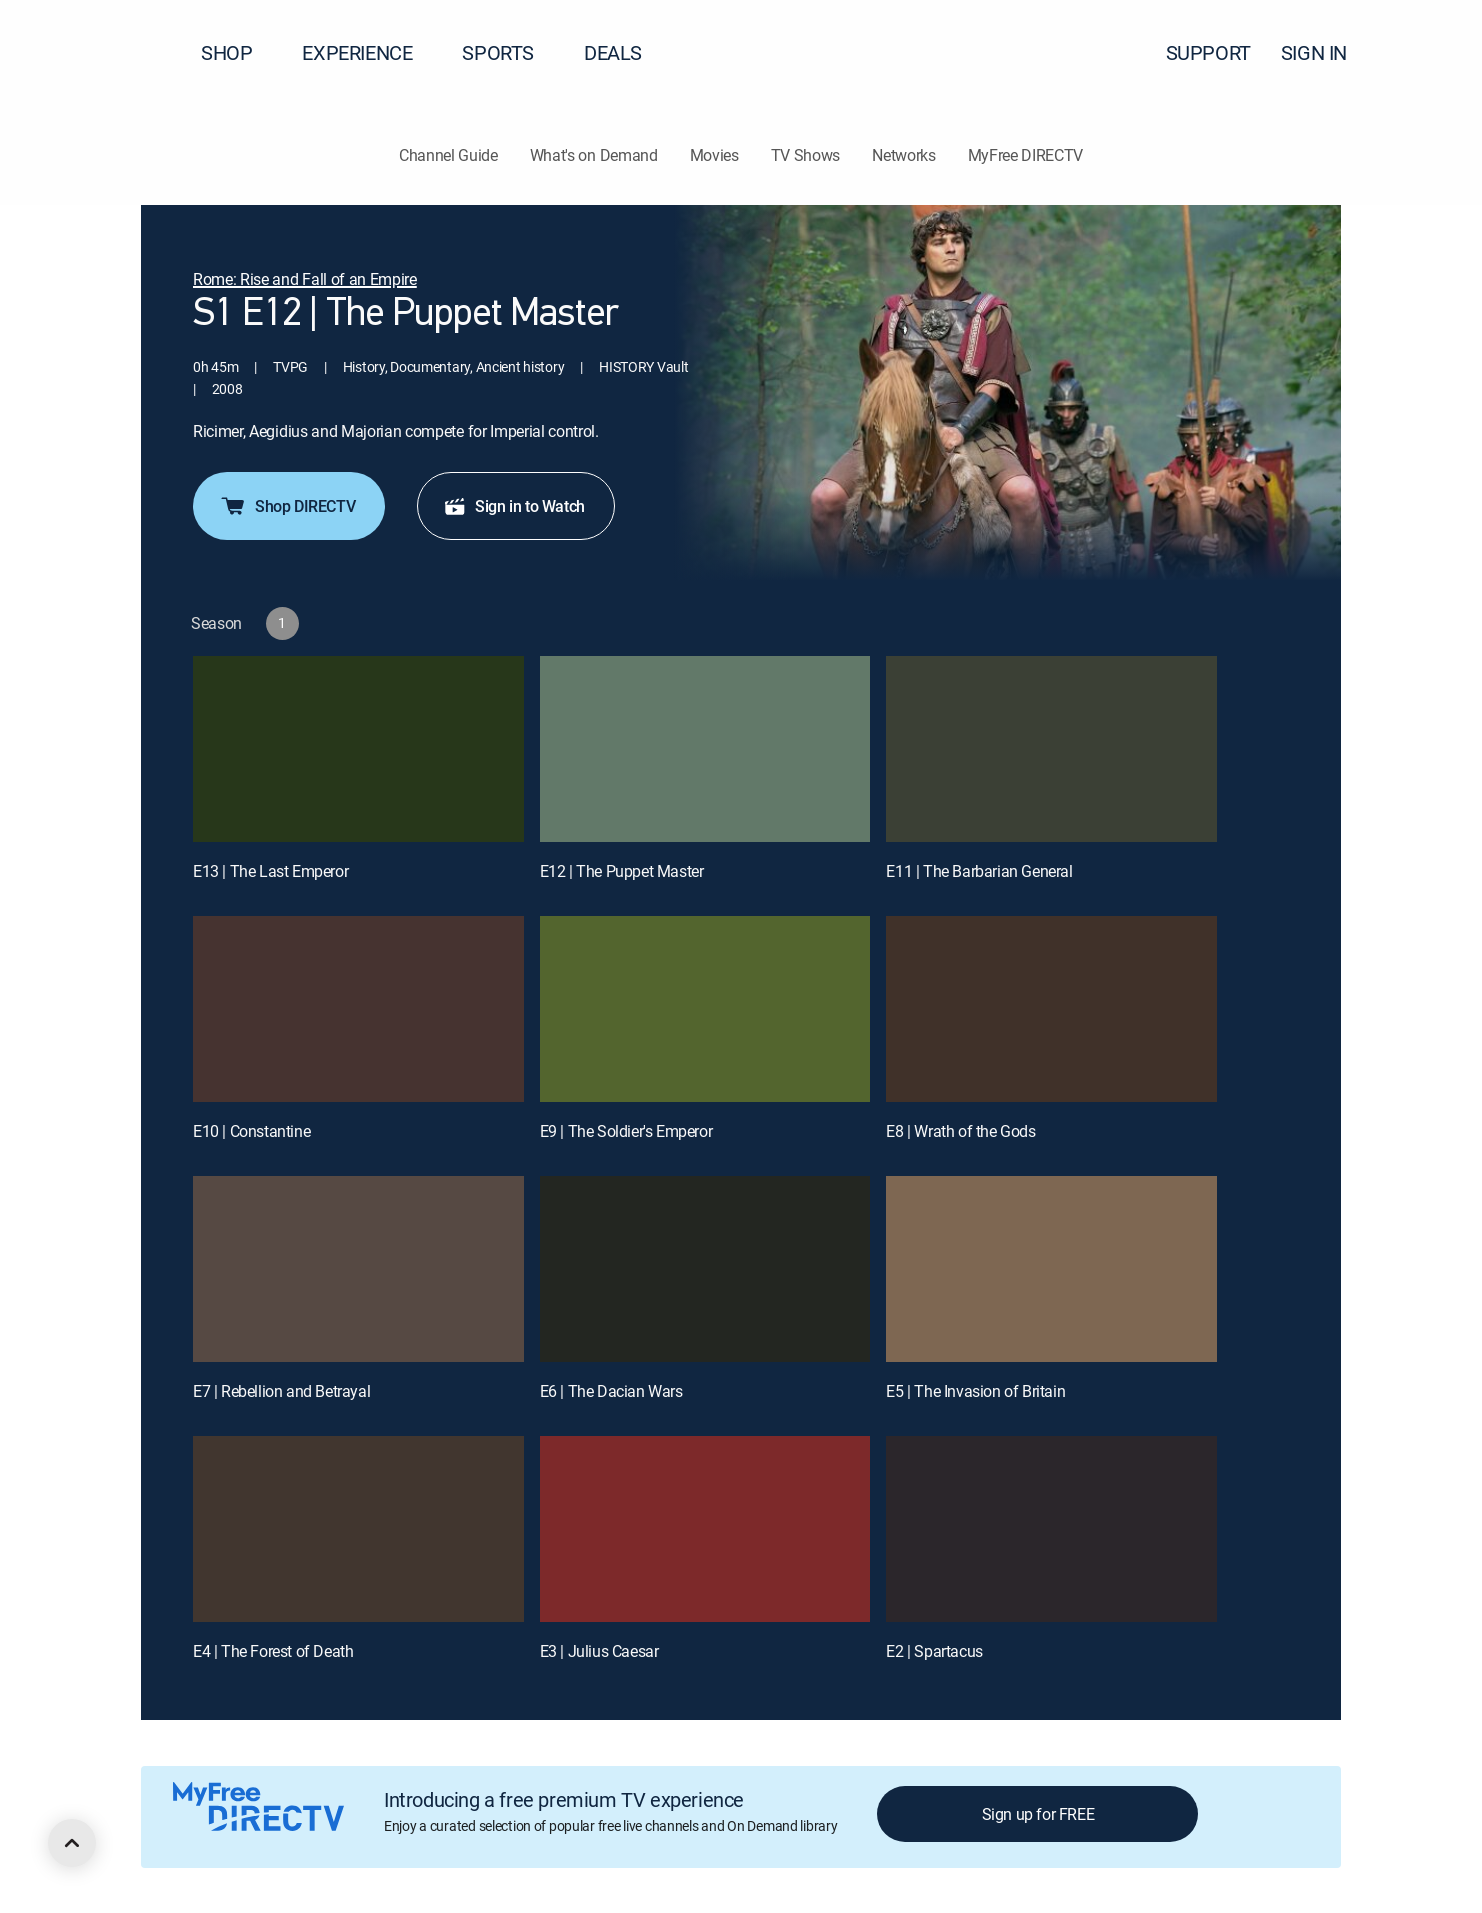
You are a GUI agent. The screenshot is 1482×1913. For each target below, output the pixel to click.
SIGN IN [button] (1326, 52)
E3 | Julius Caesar (599, 1651)
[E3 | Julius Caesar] (705, 1529)
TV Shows (805, 155)
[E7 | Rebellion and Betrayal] (358, 1269)
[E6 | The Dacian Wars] (705, 1269)
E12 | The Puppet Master (622, 871)
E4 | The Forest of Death (273, 1651)
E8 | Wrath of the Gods (960, 1131)
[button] (1431, 53)
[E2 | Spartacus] (1051, 1529)
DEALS (613, 52)
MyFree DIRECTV (1026, 155)
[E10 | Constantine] (358, 1009)
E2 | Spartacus (934, 1651)
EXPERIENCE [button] (369, 52)
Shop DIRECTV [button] (287, 506)
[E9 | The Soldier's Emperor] (705, 1009)
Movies (714, 155)
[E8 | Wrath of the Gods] (1051, 1009)
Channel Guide (448, 155)
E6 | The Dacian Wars (611, 1391)
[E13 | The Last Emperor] (358, 749)
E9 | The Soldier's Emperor (626, 1131)
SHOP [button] (238, 52)
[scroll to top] (72, 1843)
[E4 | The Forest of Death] (358, 1529)
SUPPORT (1208, 52)
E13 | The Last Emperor (270, 871)
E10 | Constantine (251, 1131)
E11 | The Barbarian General (979, 871)
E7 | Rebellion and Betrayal (281, 1391)
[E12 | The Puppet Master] (705, 749)
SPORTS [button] (510, 52)
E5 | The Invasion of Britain (975, 1391)
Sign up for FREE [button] (1038, 1814)
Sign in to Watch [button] (514, 506)
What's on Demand (594, 155)
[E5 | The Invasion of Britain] (1051, 1269)
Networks (903, 155)
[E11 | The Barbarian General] (1051, 749)
